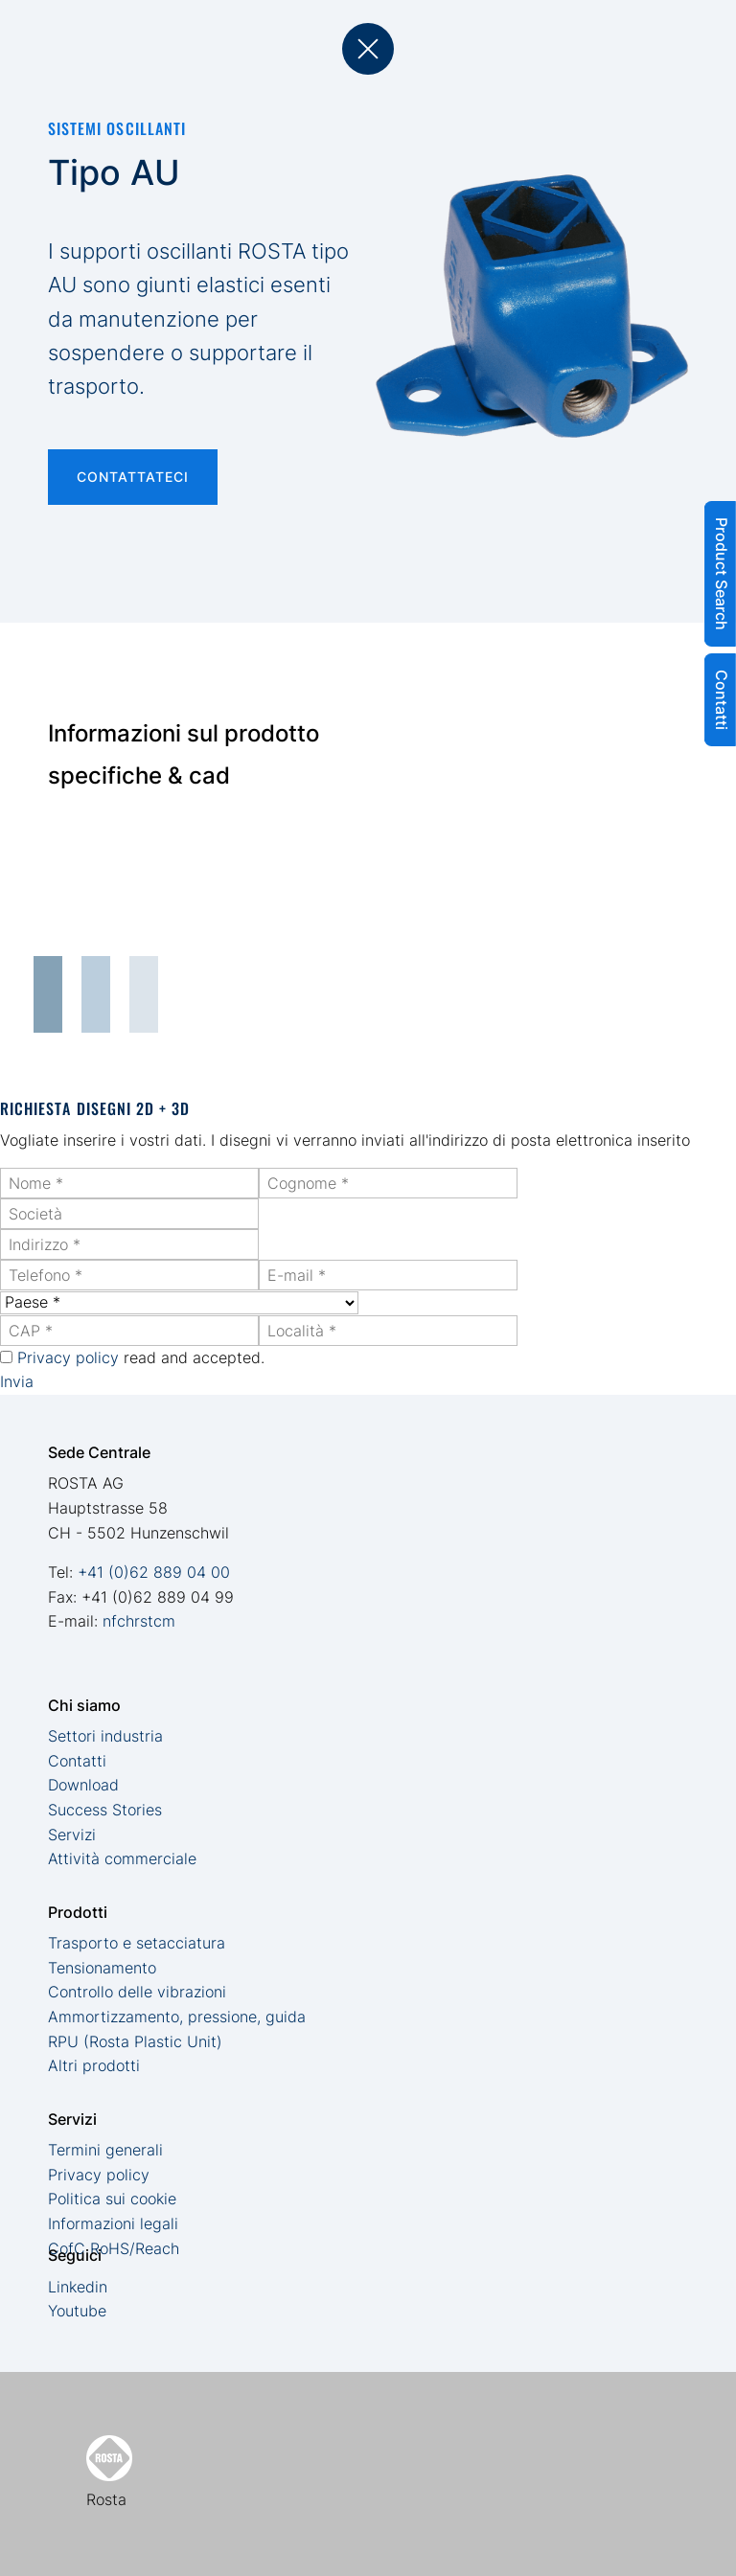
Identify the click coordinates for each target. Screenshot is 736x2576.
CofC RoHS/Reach (113, 2248)
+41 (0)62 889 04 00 (154, 1572)
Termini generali (105, 2149)
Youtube (77, 2310)
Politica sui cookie (112, 2198)
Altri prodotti (94, 2065)
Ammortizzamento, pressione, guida (177, 2016)
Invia (17, 1381)
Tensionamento (102, 1967)
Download (83, 1784)
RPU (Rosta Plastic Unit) (135, 2041)
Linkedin (77, 2286)
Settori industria (105, 1735)
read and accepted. (140, 1357)
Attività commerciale (122, 1858)
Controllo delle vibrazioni (137, 1991)
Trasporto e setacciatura (136, 1942)
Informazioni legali (113, 2223)
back (368, 49)
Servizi (72, 1834)
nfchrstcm (139, 1620)
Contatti (77, 1760)
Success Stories (105, 1809)
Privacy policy (68, 1357)
